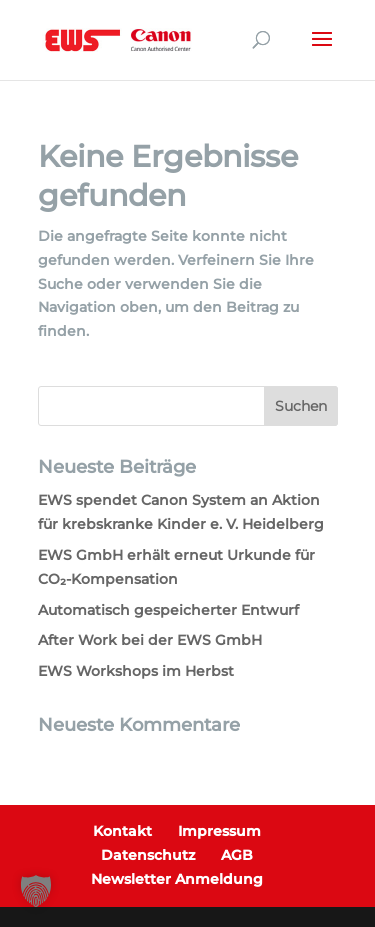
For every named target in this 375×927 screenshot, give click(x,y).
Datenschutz (148, 855)
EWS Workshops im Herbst (136, 671)
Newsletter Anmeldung (177, 879)
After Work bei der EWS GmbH (150, 640)
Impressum (219, 831)
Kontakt (122, 831)
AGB (237, 855)
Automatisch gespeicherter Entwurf (168, 610)
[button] (36, 891)
